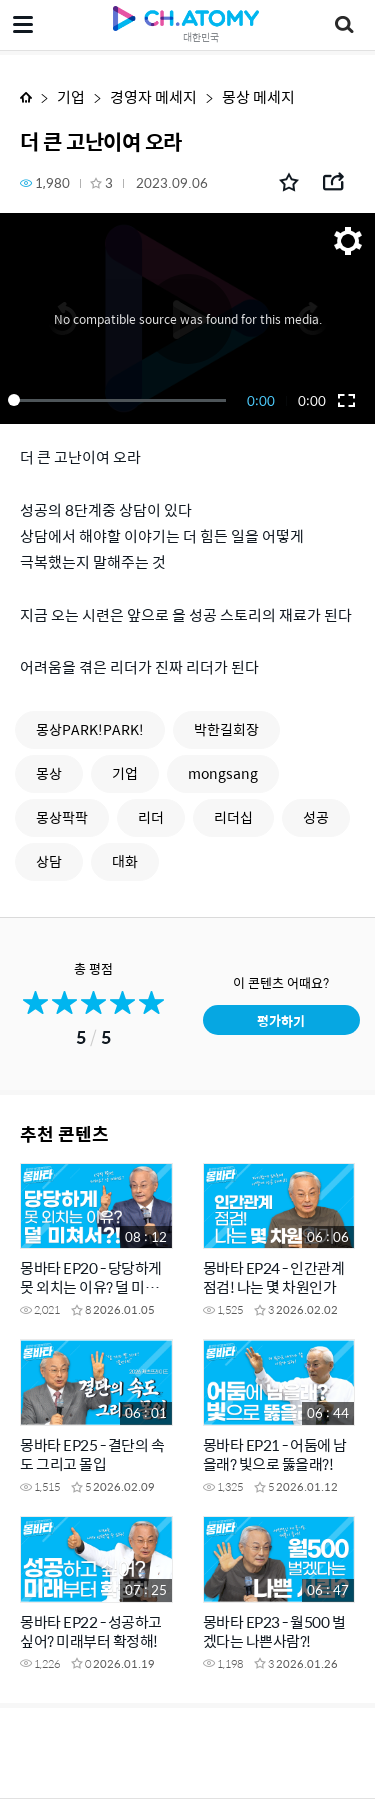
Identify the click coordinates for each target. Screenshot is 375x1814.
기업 (71, 96)
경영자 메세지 (153, 96)
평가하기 (281, 1020)
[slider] (120, 400)
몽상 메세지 (258, 96)
